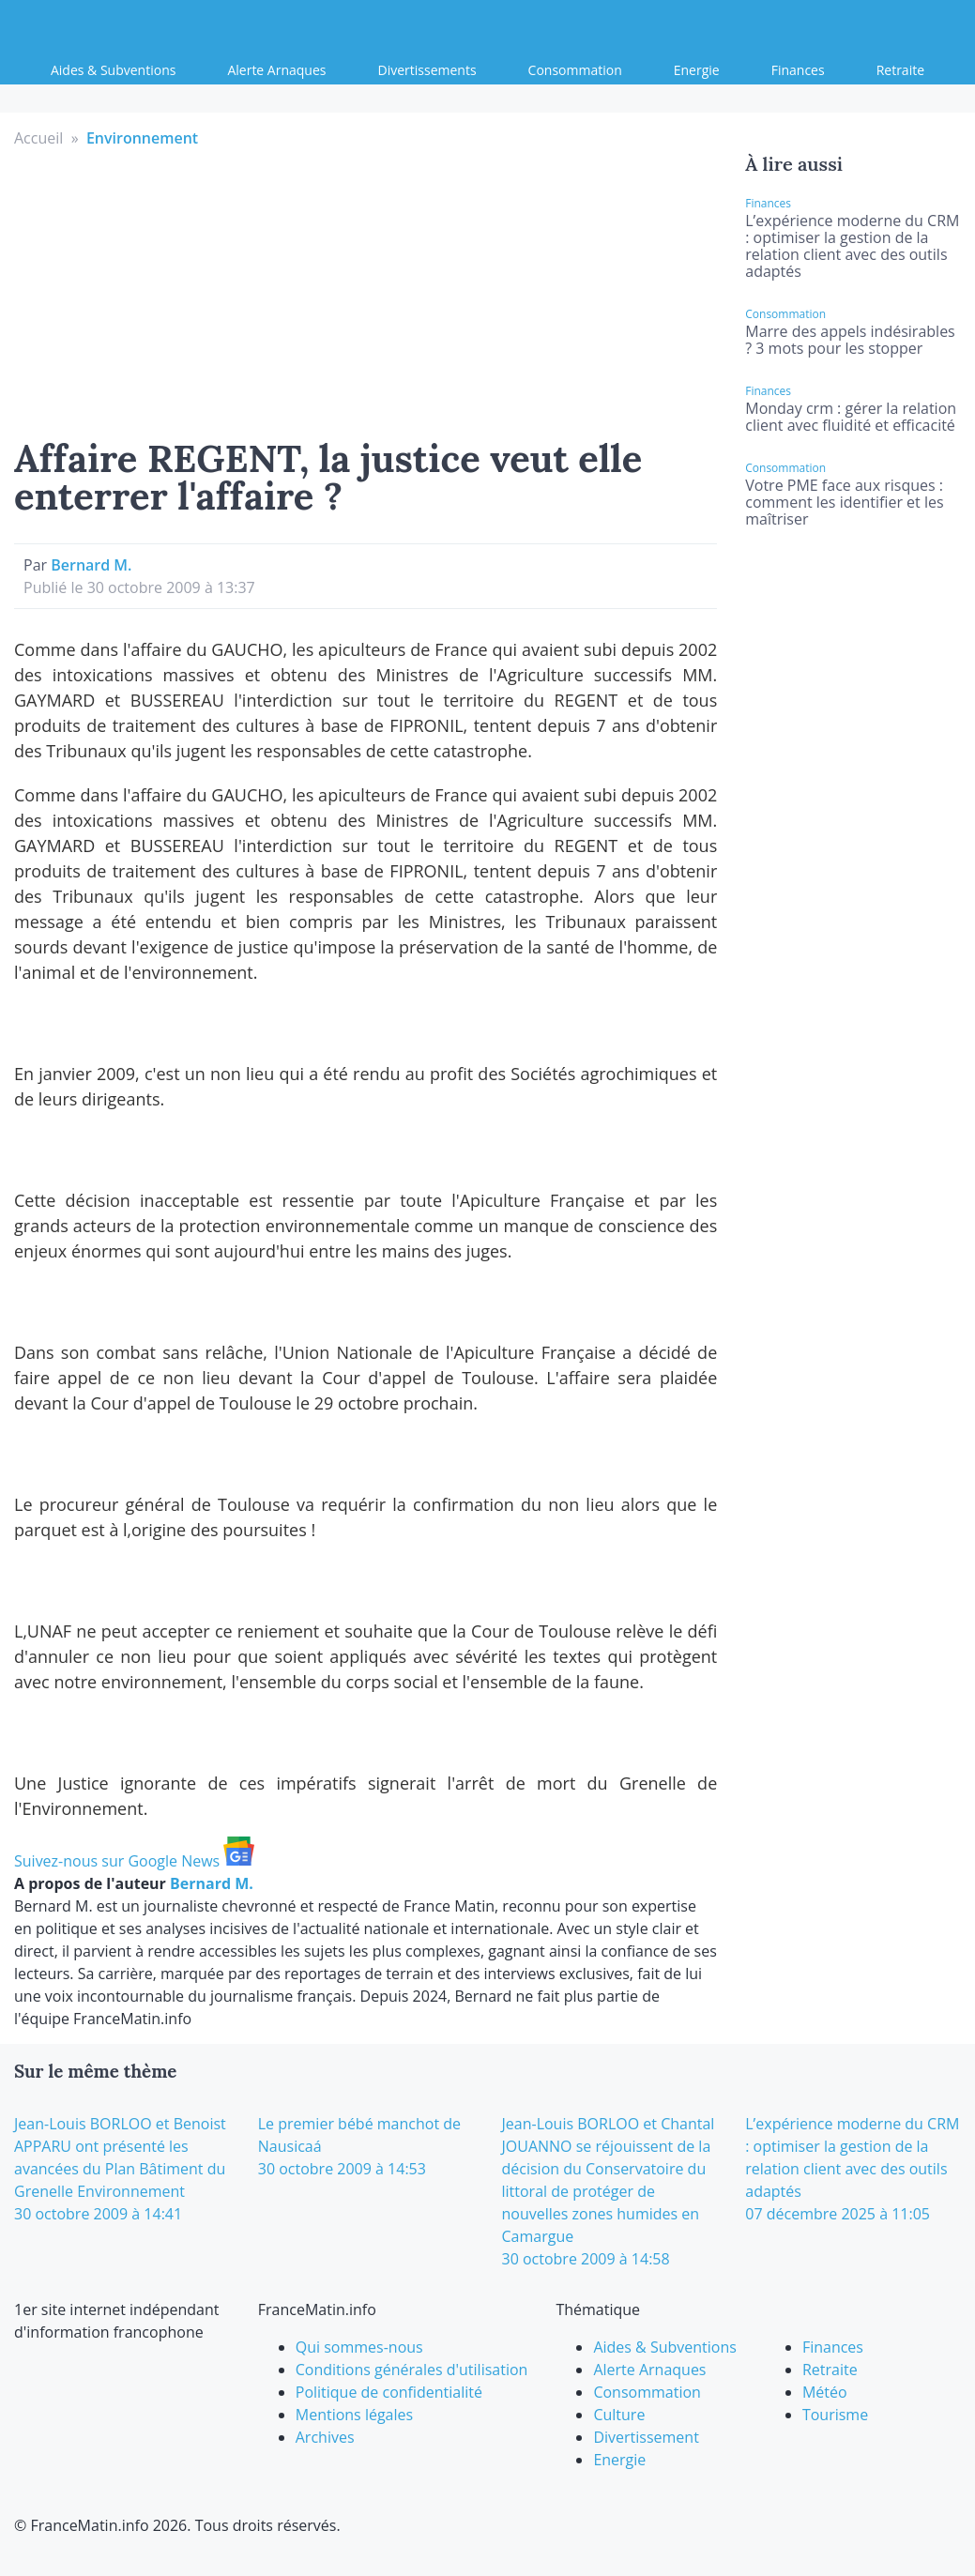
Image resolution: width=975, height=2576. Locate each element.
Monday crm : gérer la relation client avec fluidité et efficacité (850, 416)
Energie (697, 70)
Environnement (142, 138)
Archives (325, 2437)
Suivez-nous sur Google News (134, 1861)
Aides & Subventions (113, 70)
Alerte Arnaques (276, 70)
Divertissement (645, 2437)
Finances (798, 70)
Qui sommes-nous (359, 2347)
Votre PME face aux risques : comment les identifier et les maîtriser (844, 502)
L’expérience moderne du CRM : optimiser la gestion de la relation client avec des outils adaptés (852, 246)
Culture (619, 2414)
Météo (824, 2392)
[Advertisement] (366, 290)
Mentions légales (354, 2414)
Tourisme (835, 2414)
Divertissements (427, 70)
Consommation (575, 70)
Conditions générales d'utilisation (412, 2369)
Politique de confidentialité (389, 2392)
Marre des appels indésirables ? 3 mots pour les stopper (849, 339)
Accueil (38, 138)
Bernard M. (91, 565)
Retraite (900, 70)
